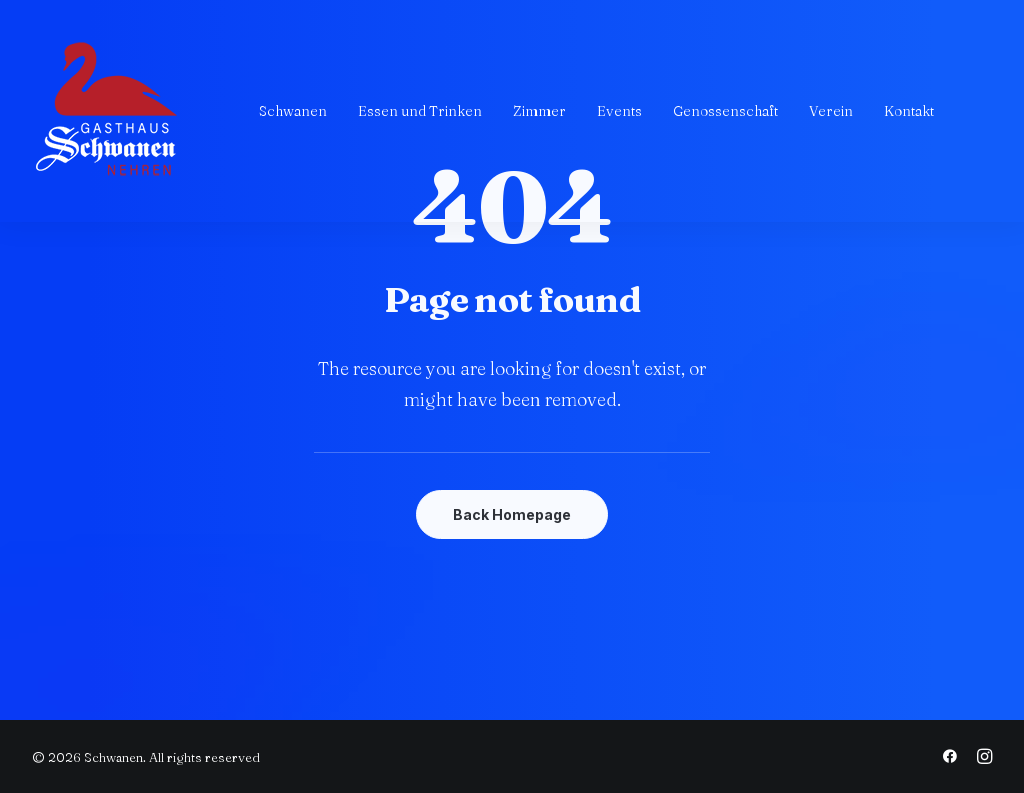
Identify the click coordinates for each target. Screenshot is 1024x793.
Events (619, 111)
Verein (831, 111)
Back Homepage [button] (512, 514)
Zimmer (539, 111)
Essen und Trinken (420, 111)
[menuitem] (293, 111)
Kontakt (909, 111)
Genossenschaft (725, 111)
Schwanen (293, 111)
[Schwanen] (107, 111)
